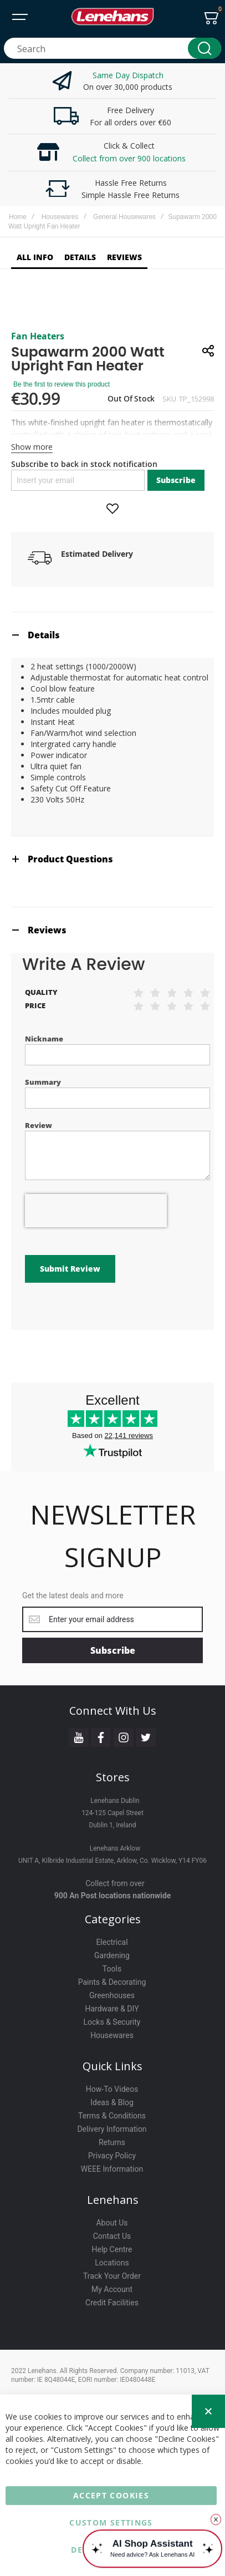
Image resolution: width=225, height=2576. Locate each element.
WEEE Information (112, 2169)
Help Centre (111, 2249)
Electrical (111, 1942)
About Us (111, 2222)
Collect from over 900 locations (129, 158)
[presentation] (96, 1210)
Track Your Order (112, 2276)
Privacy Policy (112, 2155)
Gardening (112, 1955)
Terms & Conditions (112, 2115)
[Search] (204, 48)
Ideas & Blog (112, 2102)
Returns (112, 2142)
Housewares (60, 217)
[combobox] (112, 48)
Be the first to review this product (61, 384)
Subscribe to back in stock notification (84, 464)
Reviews (47, 930)
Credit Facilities (112, 2302)
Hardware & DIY (112, 2008)
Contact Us (112, 2236)
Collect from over (115, 1883)
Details (44, 635)
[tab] (112, 635)
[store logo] (112, 17)
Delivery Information (111, 2129)
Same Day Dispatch (128, 75)
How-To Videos (112, 2089)
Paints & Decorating (112, 1982)
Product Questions (70, 859)
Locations (112, 2262)
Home (18, 217)
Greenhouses (112, 1995)
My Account (111, 2289)
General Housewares (124, 217)
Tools (112, 1968)
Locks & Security (112, 2022)
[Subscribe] (112, 1650)
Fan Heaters (37, 336)
